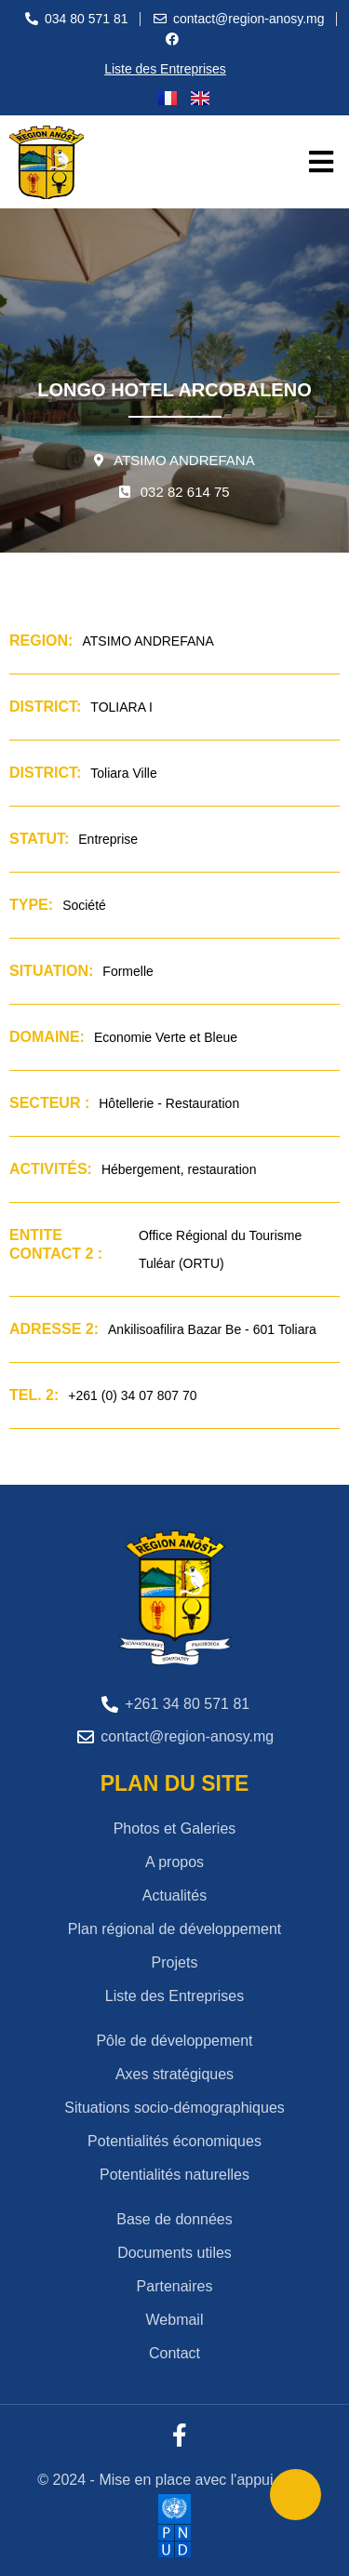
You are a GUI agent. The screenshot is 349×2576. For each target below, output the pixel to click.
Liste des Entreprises (165, 68)
